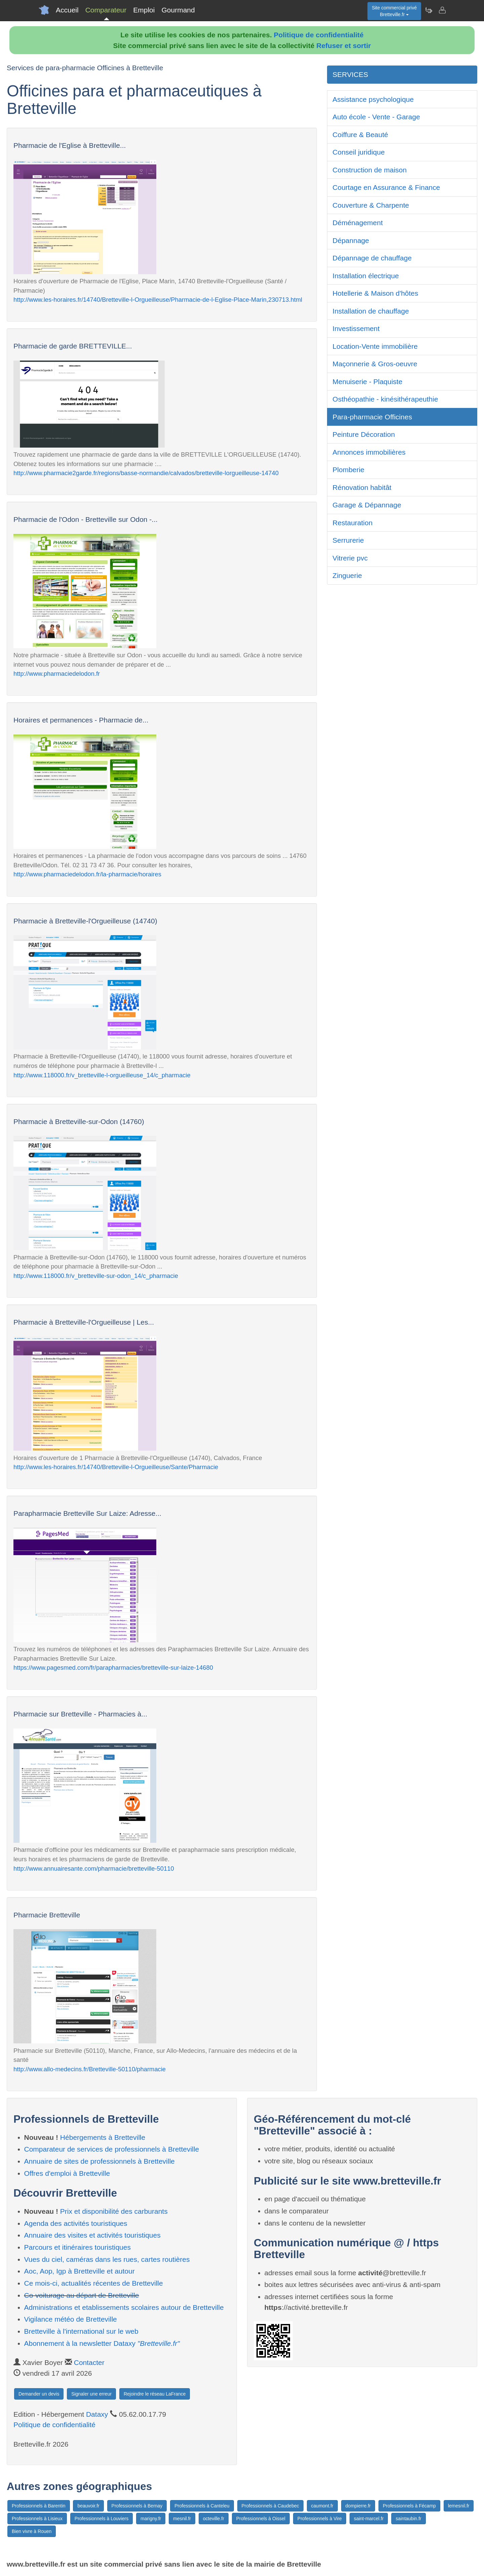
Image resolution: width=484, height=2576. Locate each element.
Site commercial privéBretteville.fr (394, 11)
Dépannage (350, 240)
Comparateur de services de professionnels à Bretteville (111, 2149)
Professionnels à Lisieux (37, 2518)
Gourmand (178, 10)
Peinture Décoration (363, 434)
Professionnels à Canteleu (201, 2505)
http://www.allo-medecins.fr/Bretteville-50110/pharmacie (89, 2069)
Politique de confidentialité (319, 35)
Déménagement (357, 222)
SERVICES (350, 74)
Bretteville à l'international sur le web (81, 2331)
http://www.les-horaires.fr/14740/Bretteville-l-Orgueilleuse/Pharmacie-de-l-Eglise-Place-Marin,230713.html (157, 299)
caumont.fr (322, 2505)
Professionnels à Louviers (101, 2518)
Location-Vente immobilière (374, 346)
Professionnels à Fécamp (409, 2505)
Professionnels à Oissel (260, 2518)
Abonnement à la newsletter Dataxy (102, 2343)
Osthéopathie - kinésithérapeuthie (385, 399)
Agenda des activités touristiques (75, 2223)
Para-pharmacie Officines (372, 417)
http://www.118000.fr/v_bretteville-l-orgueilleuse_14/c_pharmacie (102, 1075)
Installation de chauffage (370, 311)
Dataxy (97, 2414)
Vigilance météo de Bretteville (70, 2319)
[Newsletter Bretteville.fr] (428, 10)
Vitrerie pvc (350, 558)
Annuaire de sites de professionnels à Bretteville (99, 2161)
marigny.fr (150, 2518)
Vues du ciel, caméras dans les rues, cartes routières (107, 2259)
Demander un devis (38, 2394)
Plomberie (348, 469)
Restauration (352, 523)
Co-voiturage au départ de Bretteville (81, 2295)
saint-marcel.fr (369, 2518)
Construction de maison (369, 170)
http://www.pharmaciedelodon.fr (56, 673)
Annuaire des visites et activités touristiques (92, 2235)
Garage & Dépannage (366, 505)
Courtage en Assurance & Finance (386, 187)
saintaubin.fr (408, 2518)
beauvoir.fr (88, 2505)
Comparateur (106, 10)
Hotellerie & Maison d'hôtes (375, 293)
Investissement (355, 328)
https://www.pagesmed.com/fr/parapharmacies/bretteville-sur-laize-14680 (113, 1667)
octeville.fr (213, 2518)
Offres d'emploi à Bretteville (67, 2173)
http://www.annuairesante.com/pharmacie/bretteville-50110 (93, 1868)
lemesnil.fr (459, 2505)
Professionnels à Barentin (39, 2505)
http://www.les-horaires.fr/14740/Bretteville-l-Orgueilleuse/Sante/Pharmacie (115, 1466)
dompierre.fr (358, 2505)
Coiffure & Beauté (360, 134)
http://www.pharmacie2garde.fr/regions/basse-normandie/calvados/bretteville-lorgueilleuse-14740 (146, 472)
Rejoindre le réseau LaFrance (155, 2394)
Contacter (89, 2362)
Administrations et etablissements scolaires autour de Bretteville (124, 2307)
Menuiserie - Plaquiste (367, 381)
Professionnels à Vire (319, 2518)
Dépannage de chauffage (372, 258)
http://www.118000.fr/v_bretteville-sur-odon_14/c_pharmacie (95, 1275)
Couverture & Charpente (370, 205)
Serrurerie (348, 540)
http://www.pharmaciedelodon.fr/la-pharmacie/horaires (87, 874)
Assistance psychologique (373, 99)
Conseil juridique (358, 152)
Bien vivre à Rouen (31, 2531)
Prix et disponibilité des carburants (114, 2211)
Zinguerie (347, 575)
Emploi (144, 10)
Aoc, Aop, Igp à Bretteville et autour (79, 2271)
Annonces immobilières (368, 452)
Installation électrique (365, 276)
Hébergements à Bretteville (102, 2137)
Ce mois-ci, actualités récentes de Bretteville (93, 2283)
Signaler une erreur (91, 2394)
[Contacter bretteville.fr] (442, 10)
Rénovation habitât (361, 487)
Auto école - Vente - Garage (376, 117)
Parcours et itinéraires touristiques (77, 2247)
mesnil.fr (182, 2518)
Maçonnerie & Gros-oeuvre (374, 364)
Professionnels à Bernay (137, 2505)
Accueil (67, 10)
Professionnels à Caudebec (270, 2505)
